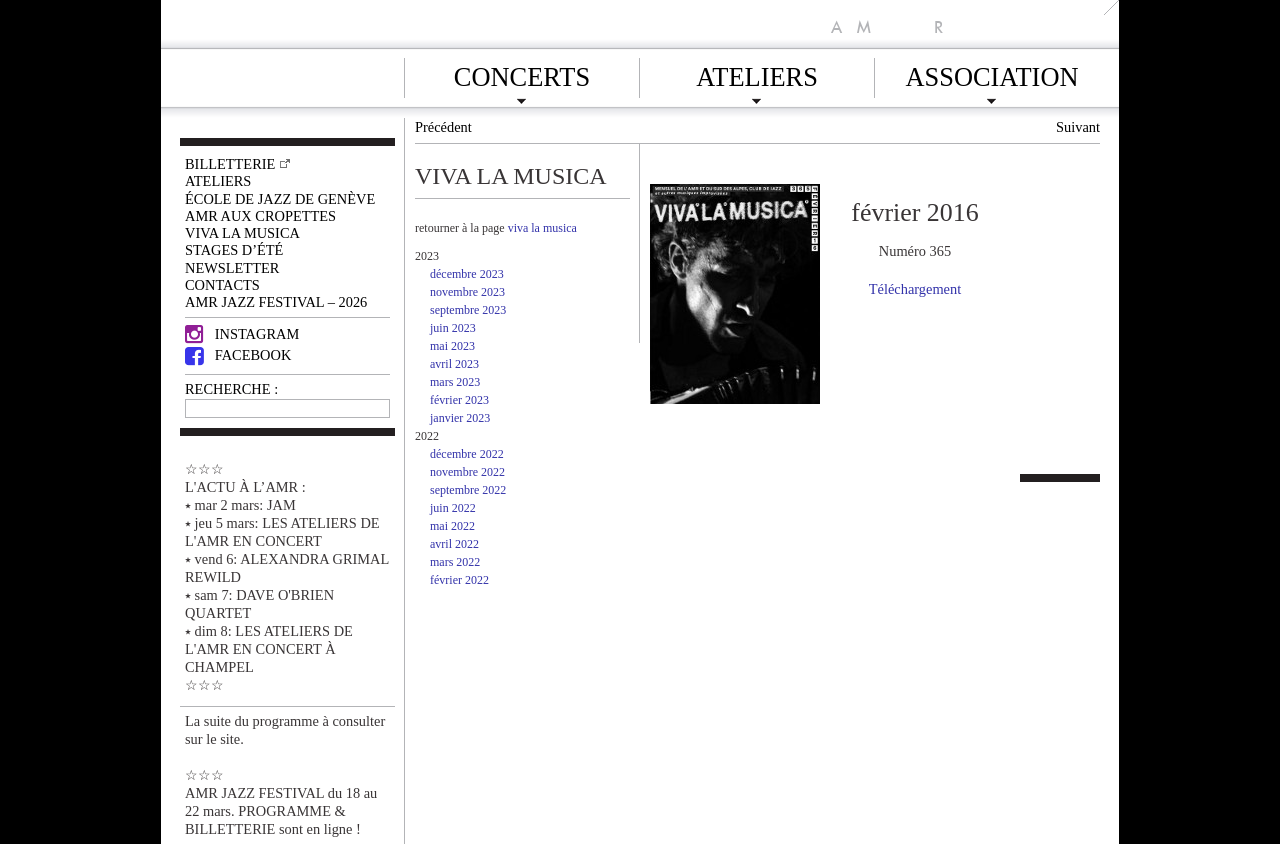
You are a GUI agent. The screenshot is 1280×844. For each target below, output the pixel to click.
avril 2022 (454, 544)
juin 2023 (453, 328)
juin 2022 (453, 508)
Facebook (238, 355)
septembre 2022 (468, 490)
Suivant (1078, 127)
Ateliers (757, 74)
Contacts (222, 285)
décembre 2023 (467, 274)
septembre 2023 (468, 310)
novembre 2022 (467, 472)
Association (991, 74)
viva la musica (542, 228)
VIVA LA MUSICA (242, 233)
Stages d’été (234, 250)
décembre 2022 (467, 454)
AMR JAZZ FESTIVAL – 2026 (276, 302)
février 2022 (459, 580)
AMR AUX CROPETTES (260, 216)
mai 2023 (452, 346)
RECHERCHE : (231, 389)
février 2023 (459, 400)
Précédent (443, 127)
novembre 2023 (467, 292)
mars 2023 (455, 382)
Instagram (242, 334)
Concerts (522, 74)
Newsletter (232, 268)
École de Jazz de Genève (280, 199)
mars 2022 (455, 562)
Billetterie (230, 164)
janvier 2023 (460, 418)
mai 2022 (452, 526)
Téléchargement (915, 289)
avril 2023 (454, 364)
